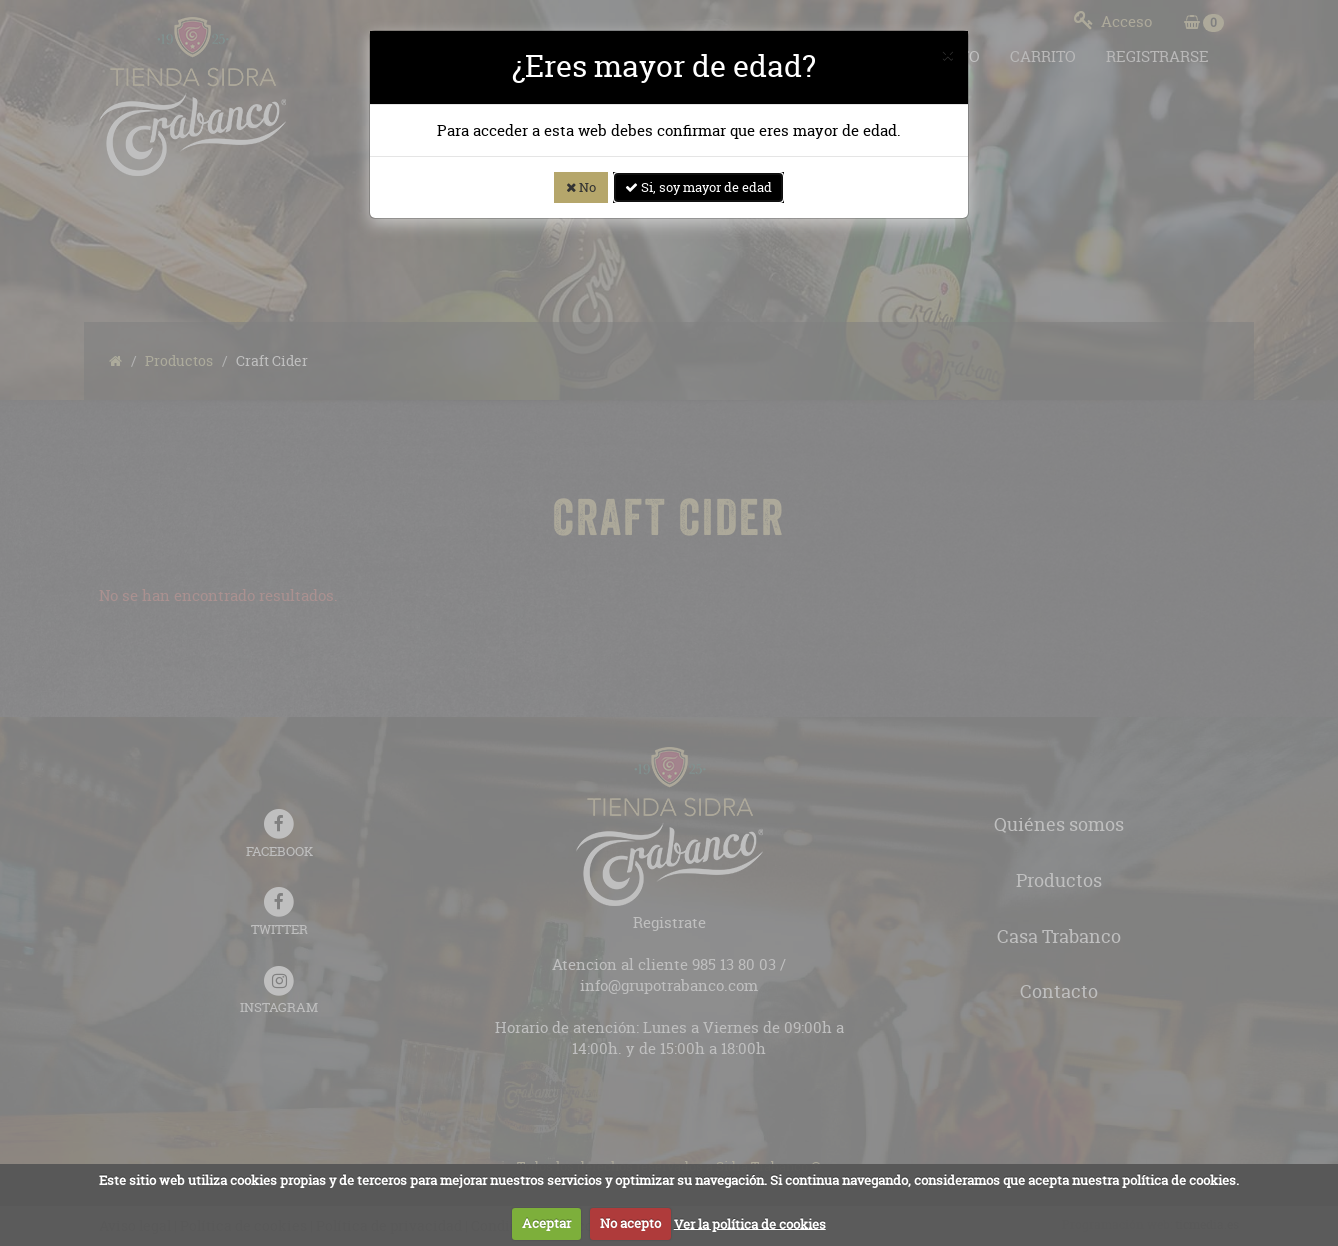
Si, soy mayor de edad (698, 187)
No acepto (630, 1223)
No (581, 187)
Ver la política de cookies (750, 1223)
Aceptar (546, 1223)
